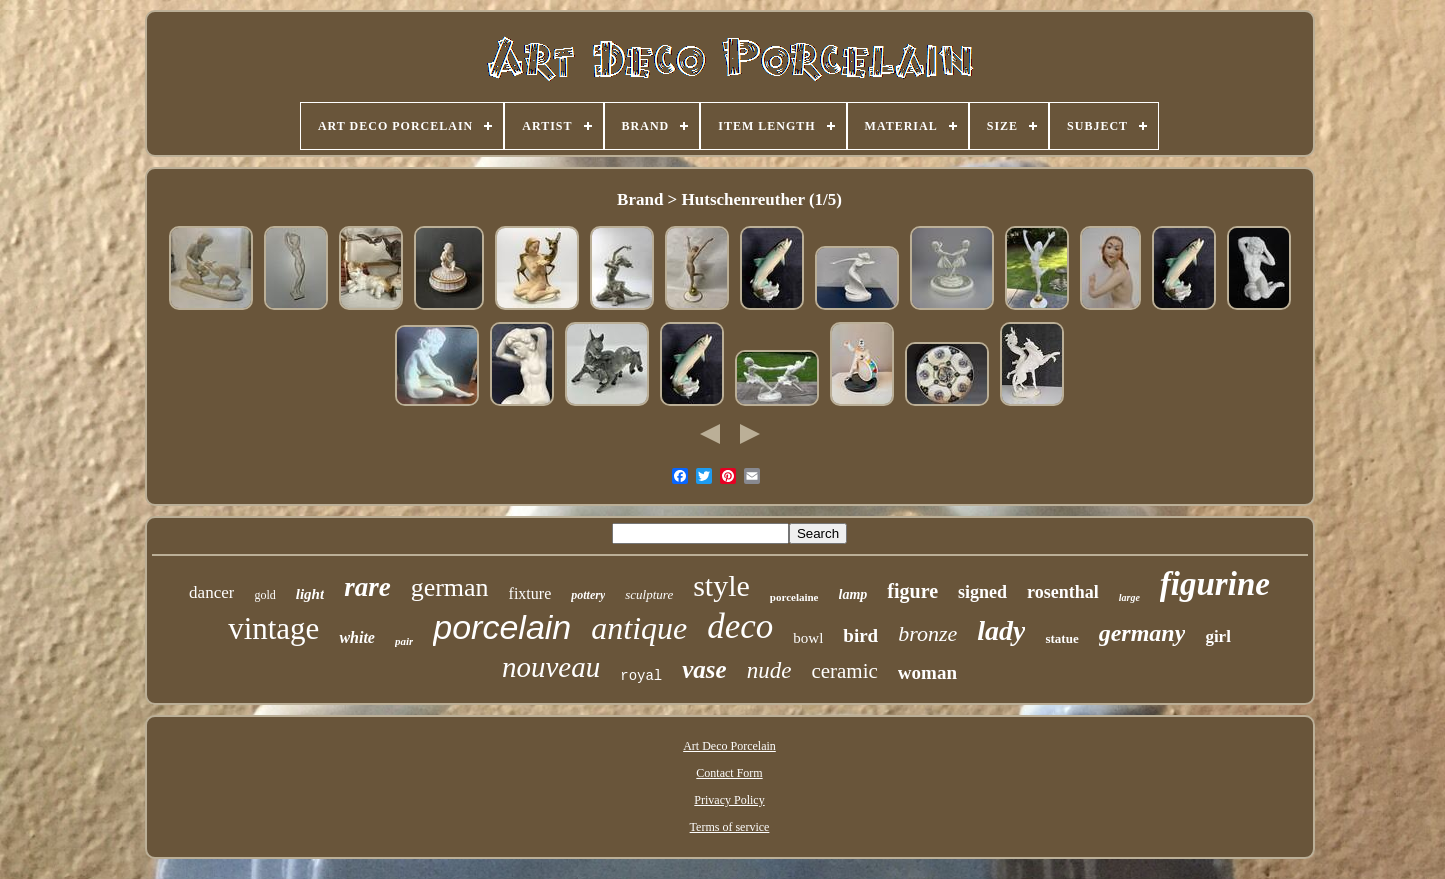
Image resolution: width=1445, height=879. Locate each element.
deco (740, 626)
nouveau (551, 667)
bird (860, 635)
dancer (211, 592)
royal (641, 676)
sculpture (649, 594)
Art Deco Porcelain (729, 746)
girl (1218, 636)
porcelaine (794, 597)
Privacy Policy (729, 800)
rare (367, 587)
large (1129, 597)
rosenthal (1063, 592)
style (721, 585)
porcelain (502, 627)
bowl (808, 638)
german (450, 587)
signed (982, 592)
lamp (853, 594)
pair (404, 641)
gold (264, 595)
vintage (273, 628)
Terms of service (730, 827)
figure (912, 591)
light (310, 594)
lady (1001, 630)
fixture (530, 593)
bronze (927, 633)
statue (1061, 638)
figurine (1215, 584)
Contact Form (729, 773)
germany (1142, 633)
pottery (588, 595)
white (357, 637)
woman (927, 672)
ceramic (844, 671)
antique (639, 628)
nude (769, 670)
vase (704, 669)
